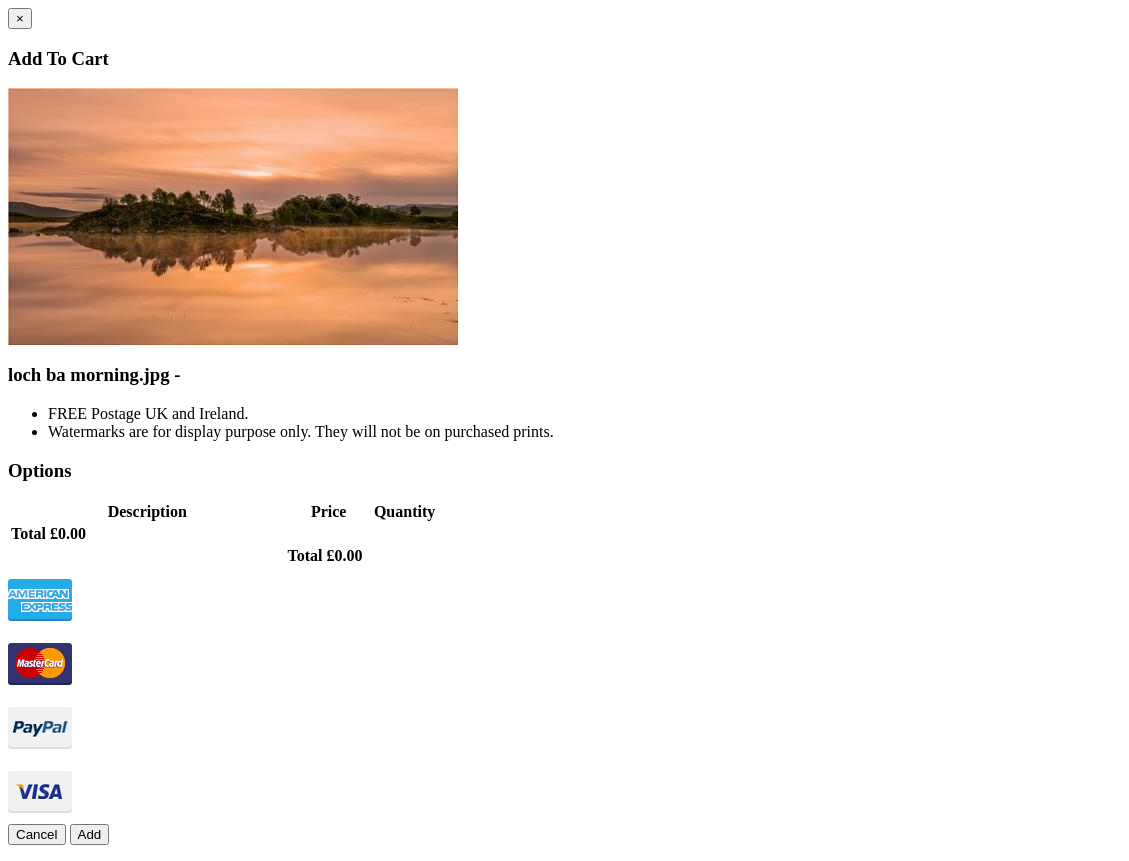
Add (90, 834)
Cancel (37, 834)
